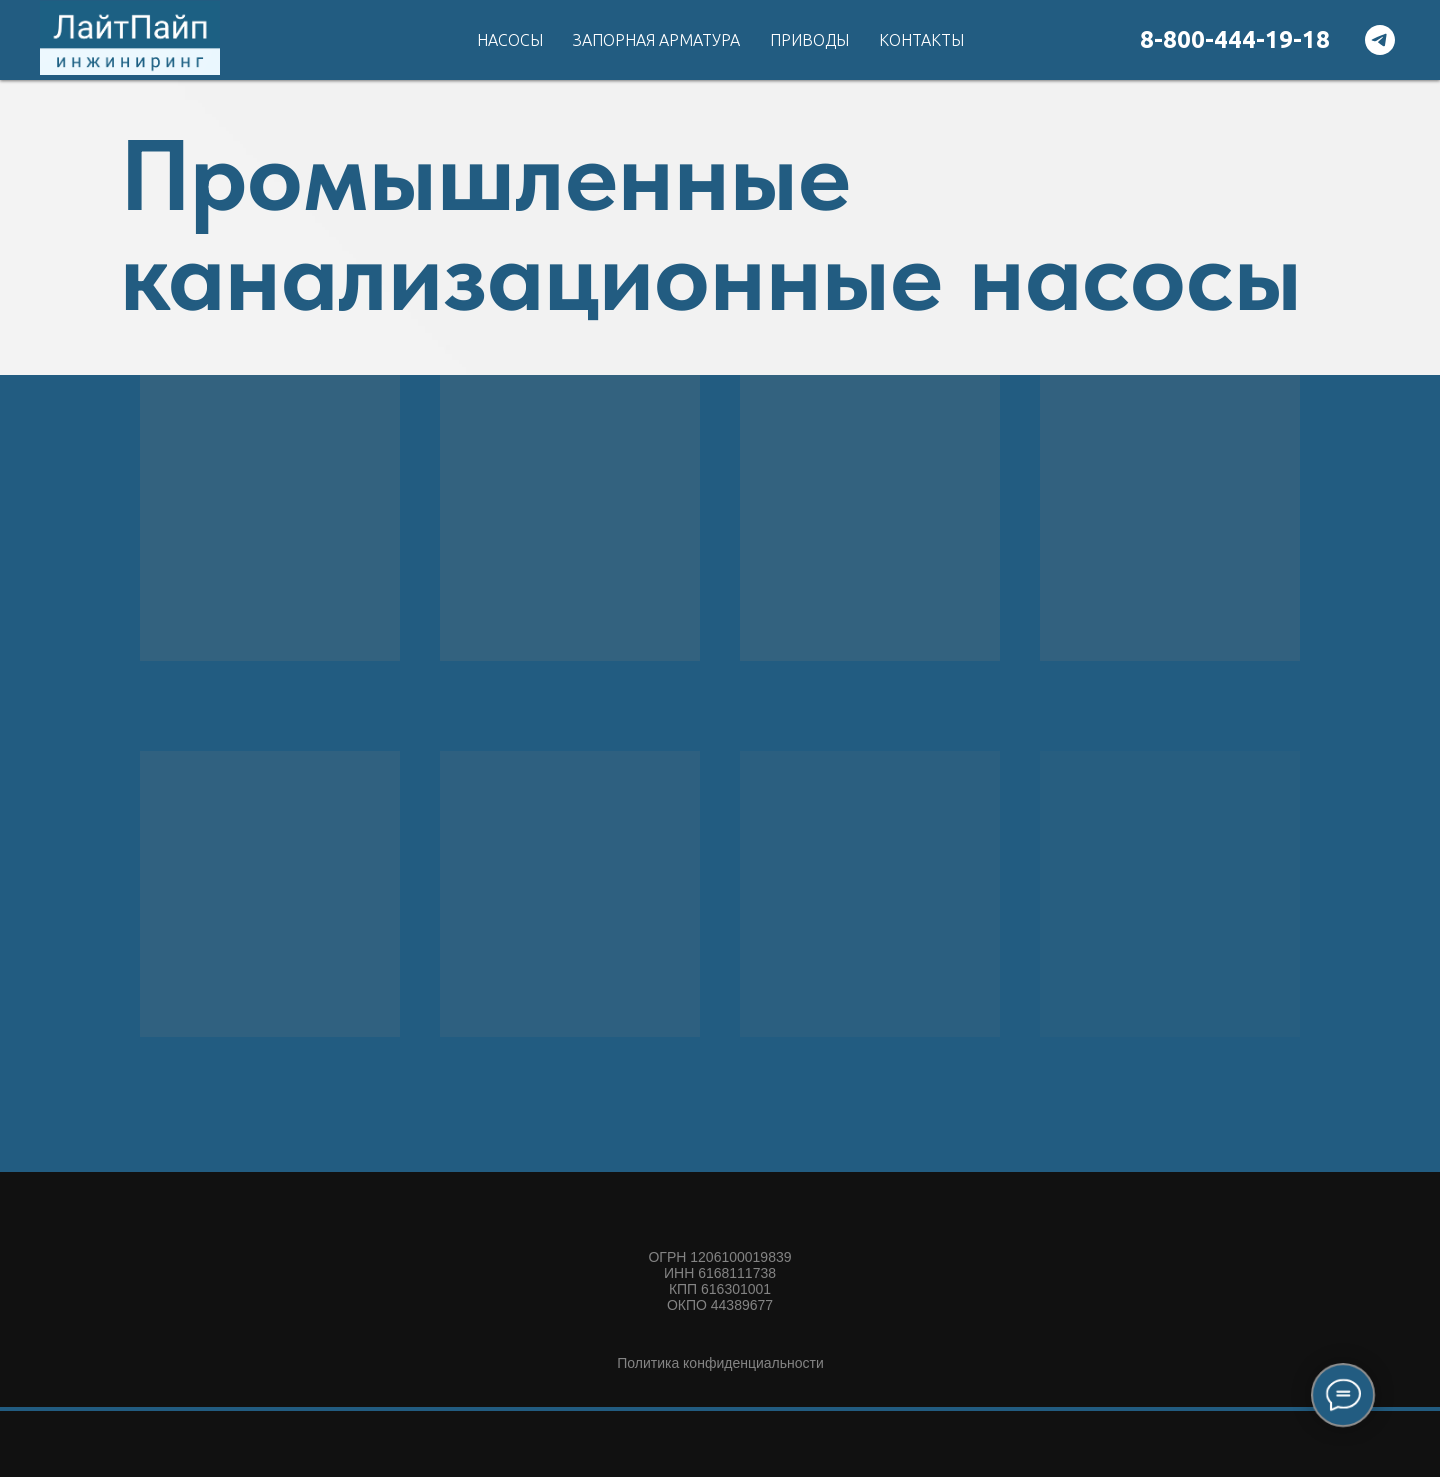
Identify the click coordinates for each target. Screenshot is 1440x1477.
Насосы (510, 40)
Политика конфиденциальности (720, 1363)
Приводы (809, 40)
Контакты (921, 40)
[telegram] (1380, 40)
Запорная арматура (656, 40)
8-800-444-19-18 (1235, 39)
